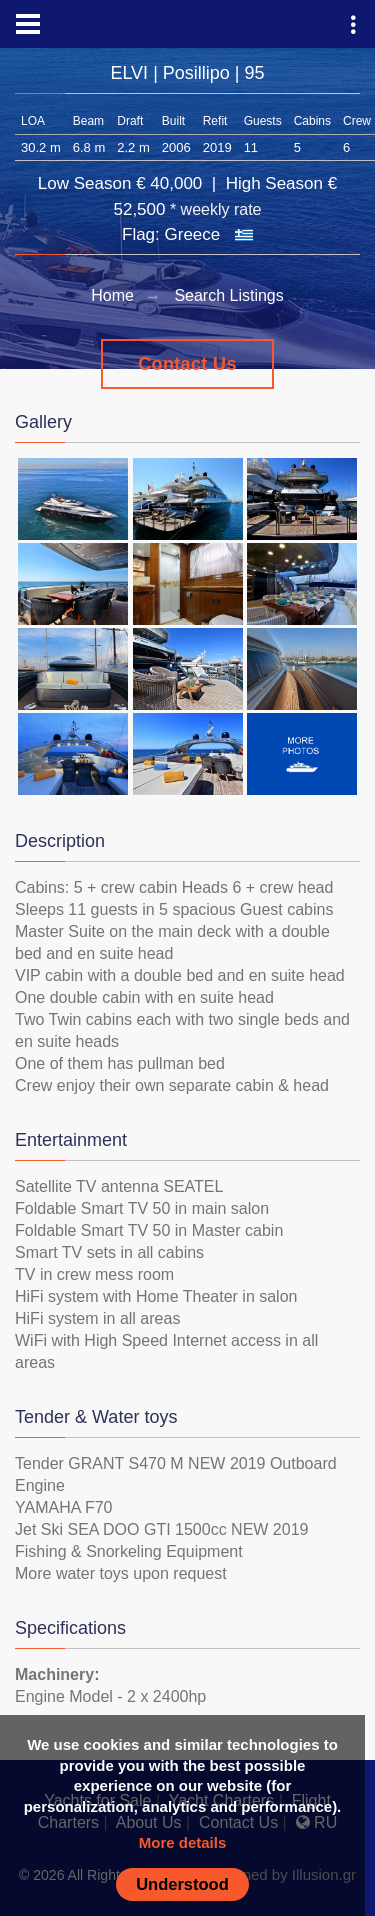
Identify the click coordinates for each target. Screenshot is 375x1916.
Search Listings (228, 295)
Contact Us (187, 364)
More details (183, 1842)
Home (112, 295)
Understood (182, 1884)
